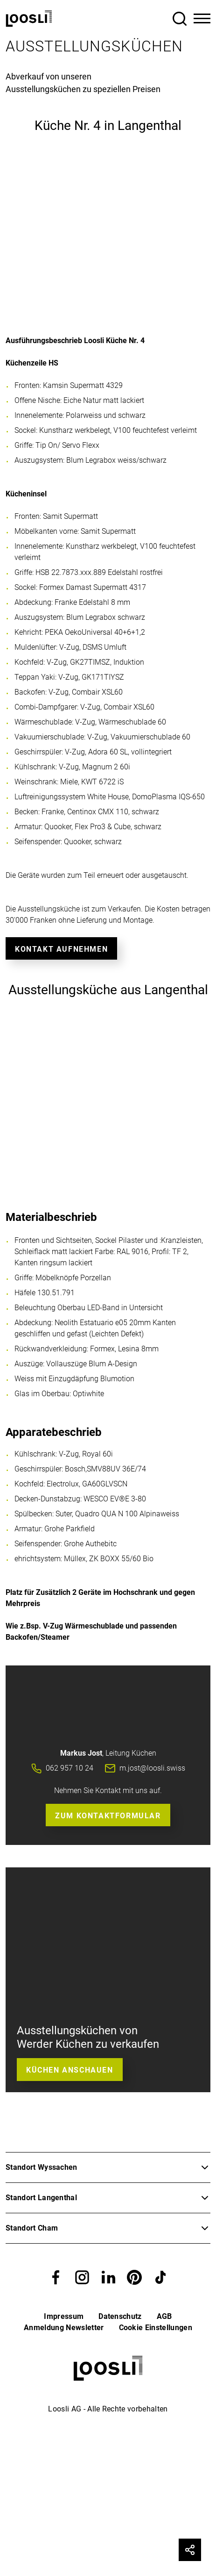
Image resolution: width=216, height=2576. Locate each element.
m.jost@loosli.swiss (152, 1768)
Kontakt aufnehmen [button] (61, 949)
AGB (164, 2316)
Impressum (64, 2316)
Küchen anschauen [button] (69, 2070)
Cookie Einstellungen (155, 2327)
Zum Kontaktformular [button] (107, 1815)
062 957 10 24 (69, 1768)
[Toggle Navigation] (202, 18)
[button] (56, 2276)
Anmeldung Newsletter (64, 2327)
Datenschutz (120, 2316)
